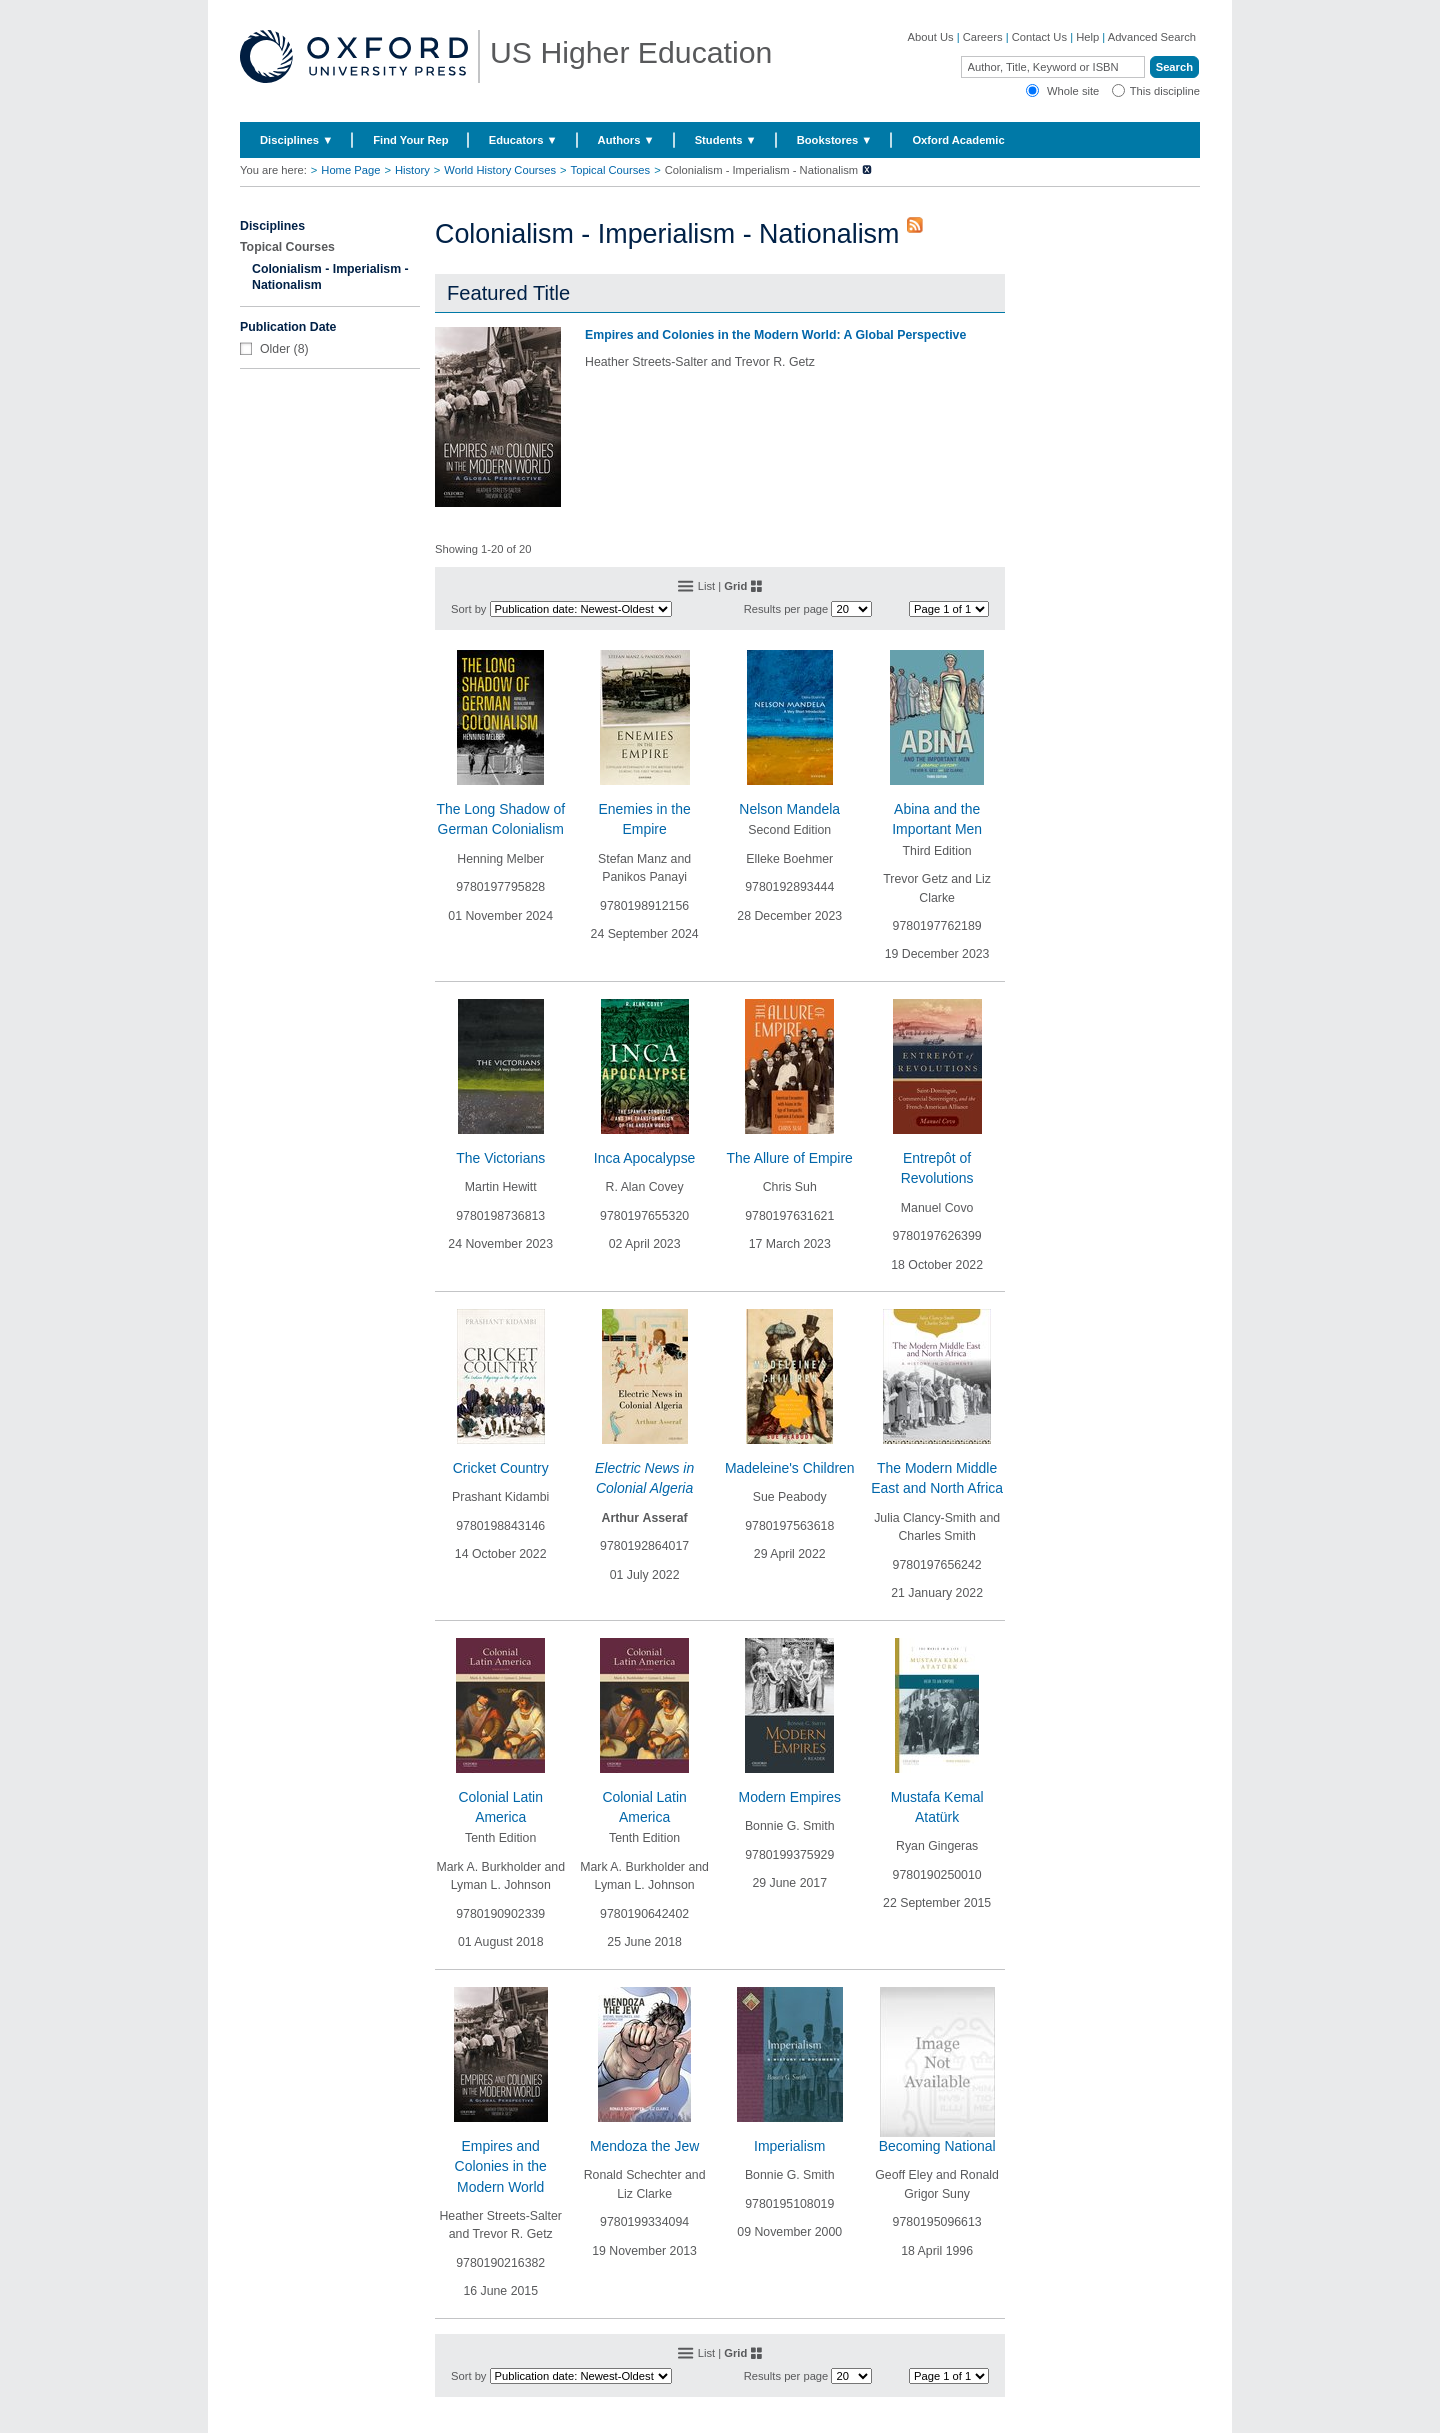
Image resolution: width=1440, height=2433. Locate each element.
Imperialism (789, 2146)
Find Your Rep (410, 140)
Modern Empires (790, 1797)
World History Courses (500, 170)
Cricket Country (501, 1468)
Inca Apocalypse (645, 1158)
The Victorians (500, 1158)
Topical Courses (611, 170)
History (412, 170)
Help (1087, 37)
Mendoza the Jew (644, 2146)
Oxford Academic (958, 140)
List (706, 586)
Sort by (468, 609)
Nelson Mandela (789, 809)
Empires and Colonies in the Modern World (501, 2166)
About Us (931, 37)
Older (275, 349)
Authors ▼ (626, 140)
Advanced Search (1152, 37)
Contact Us (1039, 37)
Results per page (786, 609)
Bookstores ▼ (835, 140)
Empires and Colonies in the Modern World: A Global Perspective (775, 335)
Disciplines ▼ (296, 140)
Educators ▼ (523, 140)
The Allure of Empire (790, 1158)
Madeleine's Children (790, 1468)
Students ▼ (726, 140)
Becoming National (937, 2146)
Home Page (350, 170)
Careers (983, 37)
